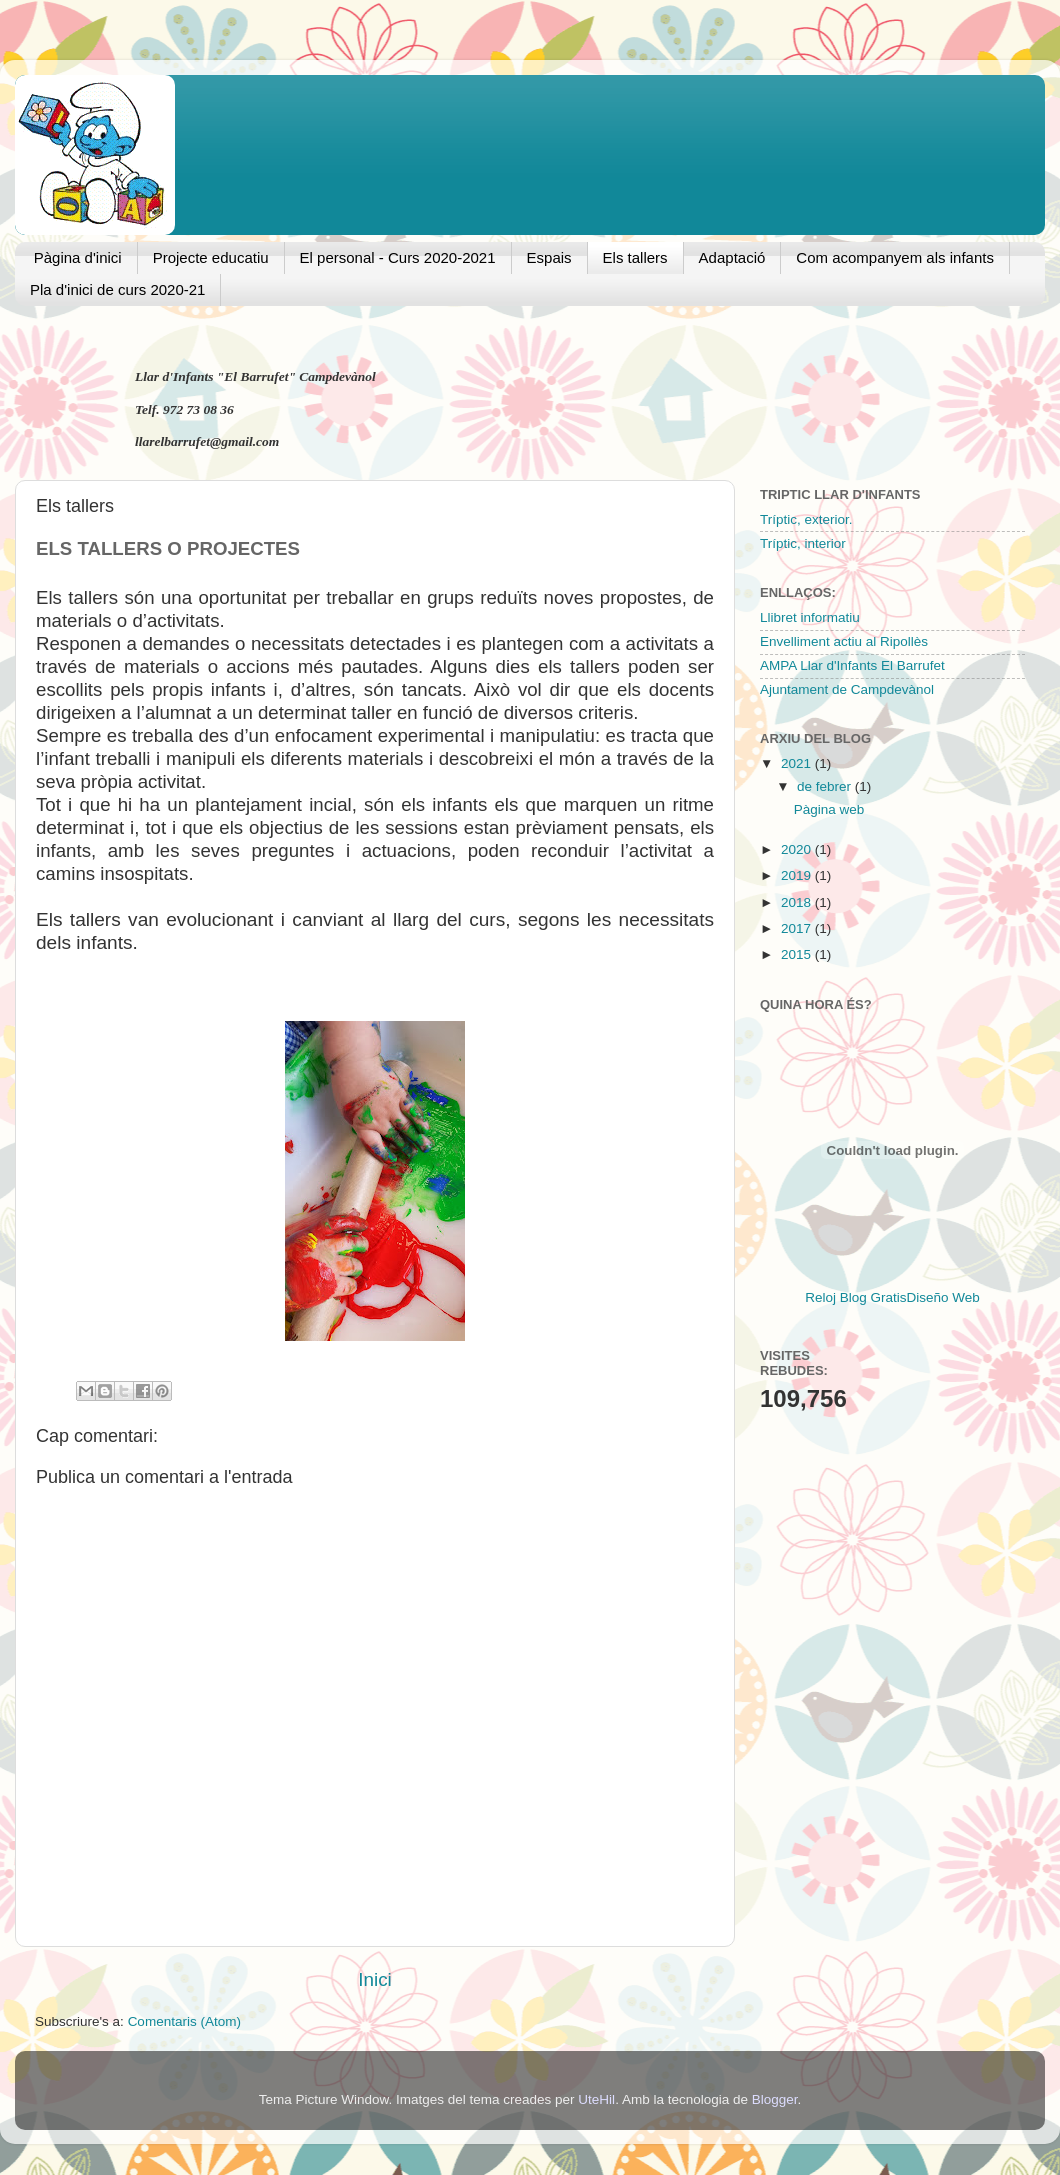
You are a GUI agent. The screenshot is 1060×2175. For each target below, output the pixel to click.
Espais (549, 257)
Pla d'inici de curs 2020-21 (117, 289)
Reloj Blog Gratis (855, 1297)
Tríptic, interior (803, 543)
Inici (375, 1979)
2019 (798, 875)
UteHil (596, 2099)
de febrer (826, 786)
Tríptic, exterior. (806, 519)
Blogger (775, 2099)
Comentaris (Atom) (184, 2021)
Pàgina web (829, 809)
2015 (798, 954)
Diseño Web (943, 1297)
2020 (798, 849)
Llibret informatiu (810, 617)
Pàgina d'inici (78, 257)
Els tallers (635, 257)
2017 (798, 928)
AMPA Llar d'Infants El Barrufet (852, 665)
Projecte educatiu (211, 257)
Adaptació (732, 257)
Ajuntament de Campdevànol (847, 689)
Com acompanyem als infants (895, 257)
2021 (798, 763)
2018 (798, 902)
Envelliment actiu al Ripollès (844, 641)
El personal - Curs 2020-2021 (398, 257)
